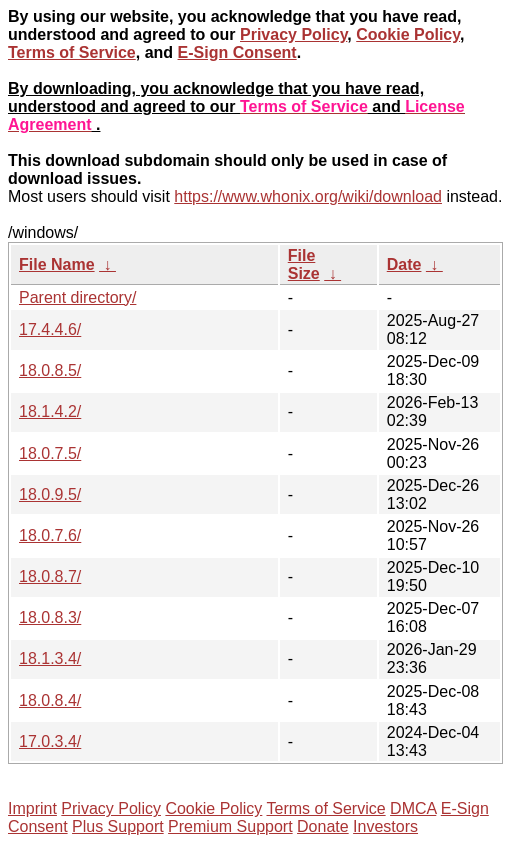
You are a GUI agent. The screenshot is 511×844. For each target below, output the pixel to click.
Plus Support (118, 826)
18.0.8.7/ (50, 576)
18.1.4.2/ (50, 411)
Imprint (32, 808)
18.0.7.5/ (50, 453)
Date (404, 264)
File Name (57, 264)
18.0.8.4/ (50, 700)
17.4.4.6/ (50, 329)
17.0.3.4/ (50, 741)
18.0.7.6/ (50, 535)
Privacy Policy (293, 34)
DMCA (413, 808)
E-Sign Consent (237, 52)
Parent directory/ (77, 297)
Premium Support (230, 826)
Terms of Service (72, 52)
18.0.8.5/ (50, 370)
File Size (304, 264)
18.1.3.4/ (50, 658)
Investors (385, 826)
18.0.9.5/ (50, 494)
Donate (323, 826)
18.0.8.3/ (50, 617)
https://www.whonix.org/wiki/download (308, 196)
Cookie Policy (408, 34)
